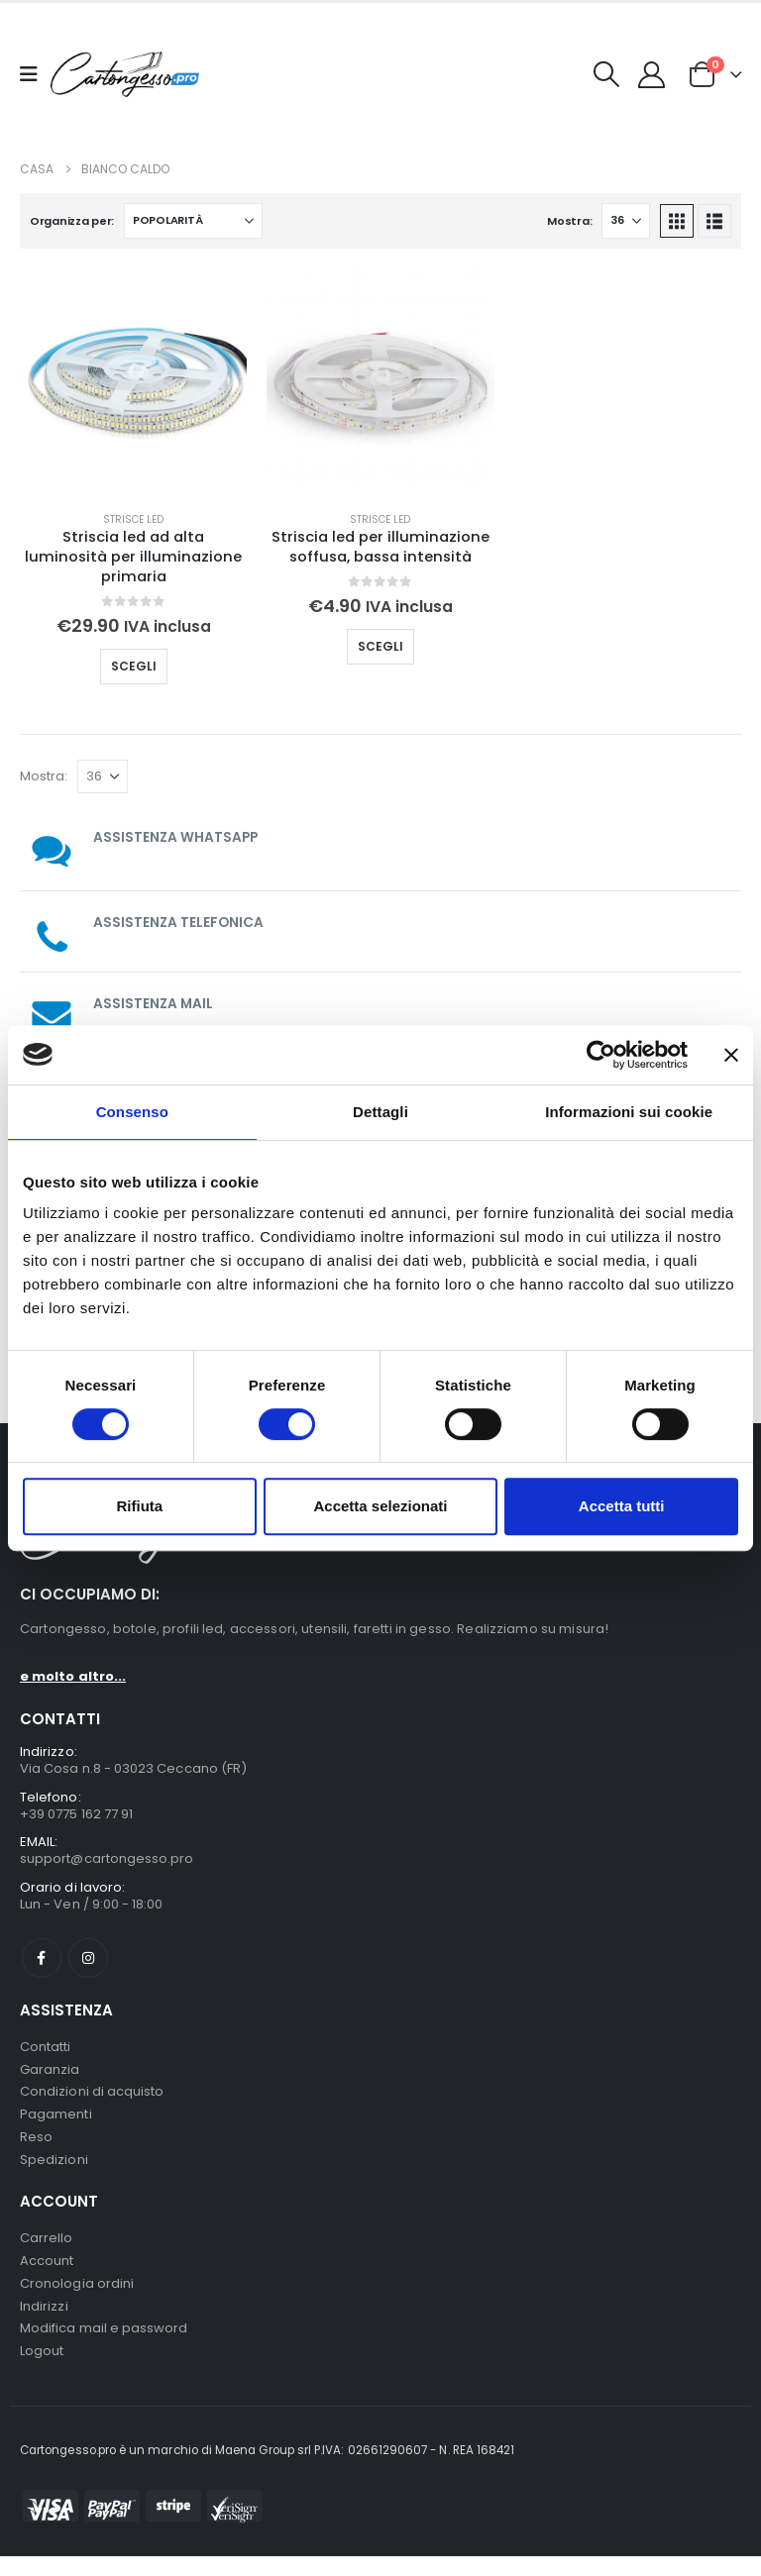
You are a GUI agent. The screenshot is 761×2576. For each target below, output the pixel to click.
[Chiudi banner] (731, 1055)
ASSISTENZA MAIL (154, 1003)
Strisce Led (133, 519)
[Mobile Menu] (35, 74)
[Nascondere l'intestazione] (125, 75)
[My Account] (652, 74)
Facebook (41, 1963)
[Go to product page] (133, 381)
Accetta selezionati (380, 1505)
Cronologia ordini (77, 2299)
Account (46, 2275)
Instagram (88, 1963)
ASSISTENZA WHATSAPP (177, 837)
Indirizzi (44, 2323)
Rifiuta (139, 1505)
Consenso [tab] (132, 1111)
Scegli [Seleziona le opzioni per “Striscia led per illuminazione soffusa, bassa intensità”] (380, 646)
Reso (36, 2147)
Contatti (45, 2052)
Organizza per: (72, 221)
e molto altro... (73, 1676)
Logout (41, 2370)
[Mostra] (625, 221)
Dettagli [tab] (380, 1111)
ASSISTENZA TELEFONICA (179, 922)
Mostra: (569, 221)
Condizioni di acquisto (91, 2100)
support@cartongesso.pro (107, 1862)
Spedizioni (54, 2171)
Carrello (46, 2251)
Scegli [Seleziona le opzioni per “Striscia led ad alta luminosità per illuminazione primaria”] (134, 666)
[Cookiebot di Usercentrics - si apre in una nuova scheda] (601, 1055)
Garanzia (50, 2076)
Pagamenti (56, 2123)
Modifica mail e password (104, 2346)
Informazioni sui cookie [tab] (628, 1111)
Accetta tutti (622, 1505)
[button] (607, 74)
